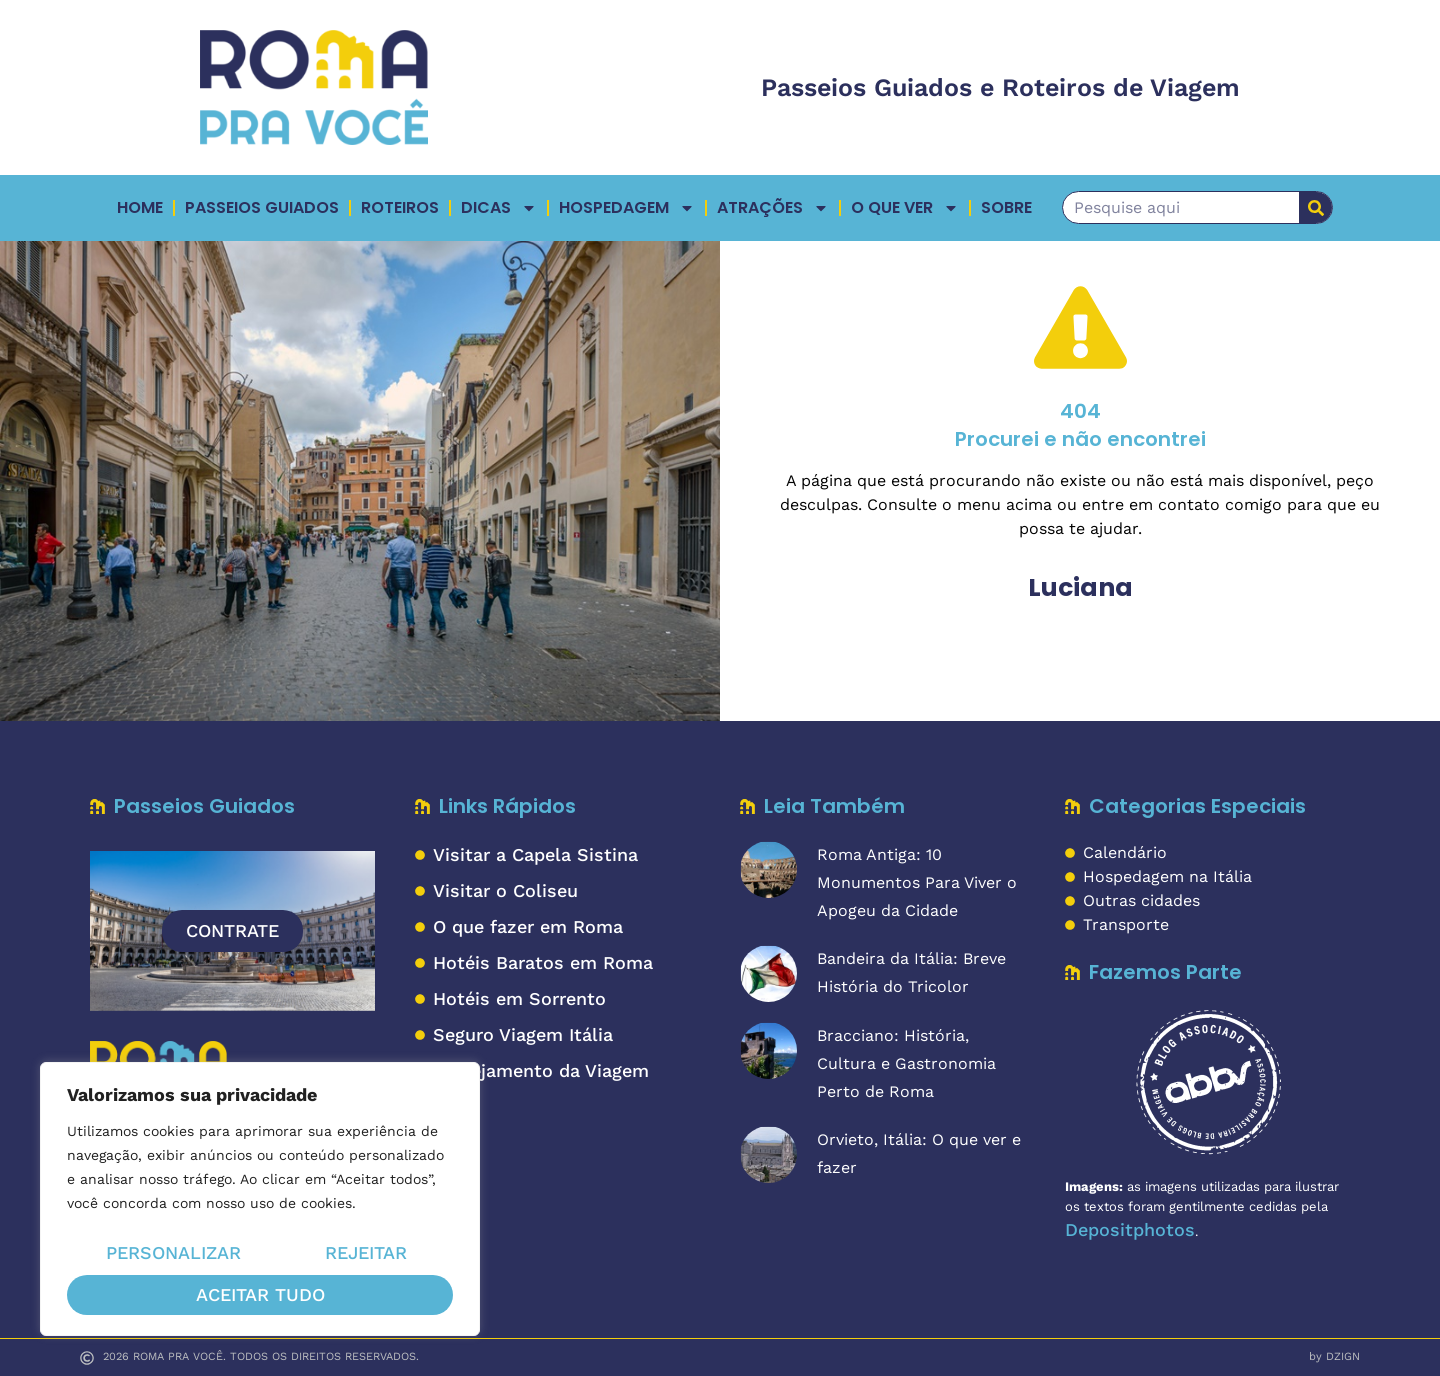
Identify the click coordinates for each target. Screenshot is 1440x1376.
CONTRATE (232, 930)
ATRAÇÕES (773, 208)
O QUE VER (905, 208)
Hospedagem (627, 208)
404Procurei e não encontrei (1080, 425)
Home (140, 207)
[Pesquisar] (1315, 207)
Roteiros (400, 207)
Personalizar (172, 1254)
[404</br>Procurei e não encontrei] (1080, 327)
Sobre (1006, 207)
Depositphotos (1130, 1229)
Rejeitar (366, 1254)
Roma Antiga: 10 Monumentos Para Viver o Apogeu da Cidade (917, 882)
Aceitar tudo (260, 1294)
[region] (260, 1201)
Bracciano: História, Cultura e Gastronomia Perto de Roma (906, 1063)
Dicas (499, 208)
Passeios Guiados (262, 207)
